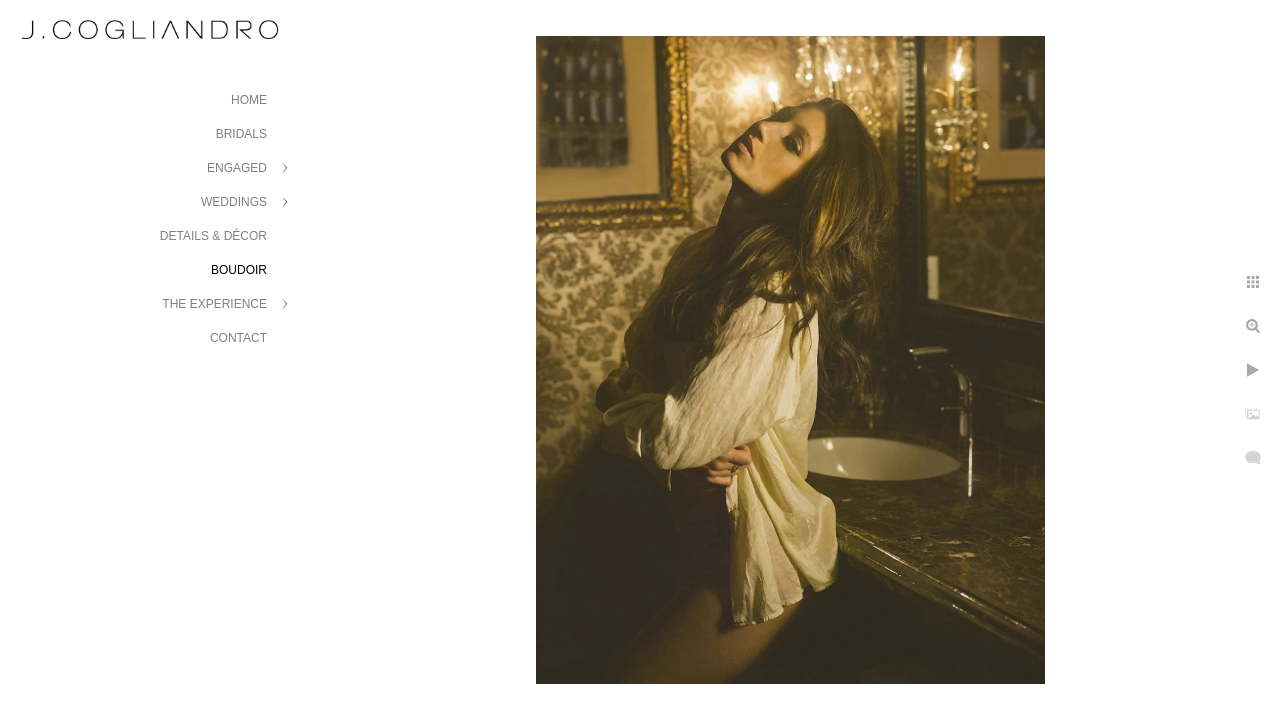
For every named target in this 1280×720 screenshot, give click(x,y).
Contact (238, 338)
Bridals (241, 134)
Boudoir (239, 270)
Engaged (237, 168)
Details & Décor (213, 236)
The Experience (214, 304)
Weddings (234, 202)
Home (249, 100)
